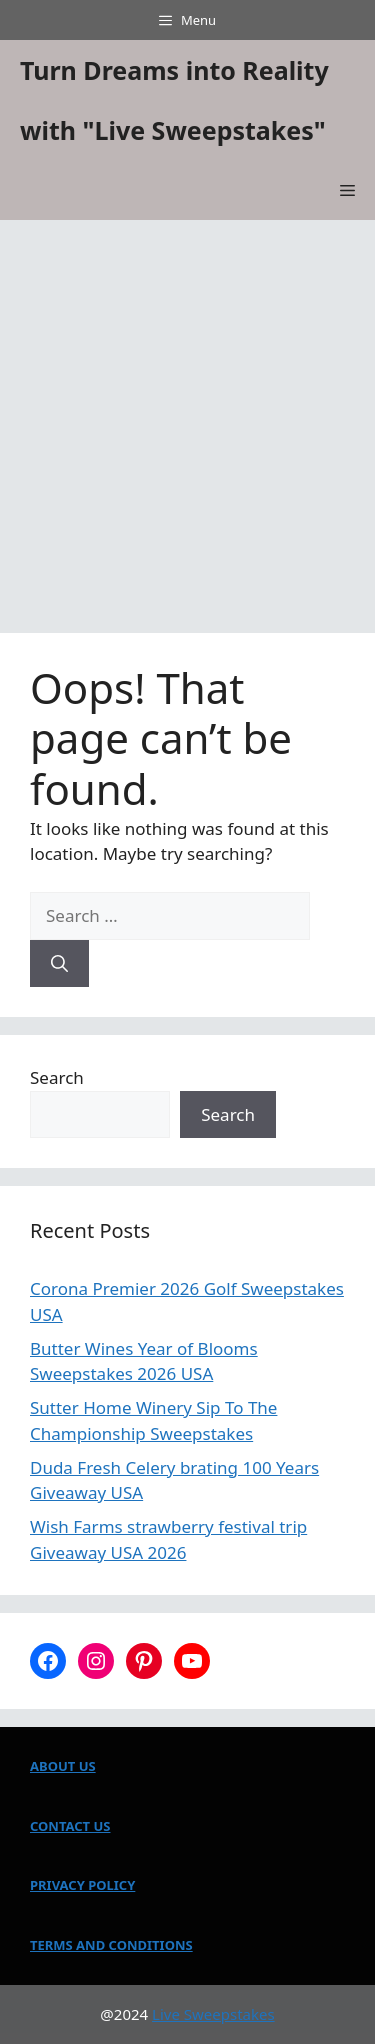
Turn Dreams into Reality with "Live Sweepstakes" (174, 100)
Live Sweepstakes (213, 2014)
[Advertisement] (187, 417)
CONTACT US (70, 1826)
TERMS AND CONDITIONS (111, 1945)
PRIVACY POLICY (82, 1885)
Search (57, 1077)
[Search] (59, 964)
